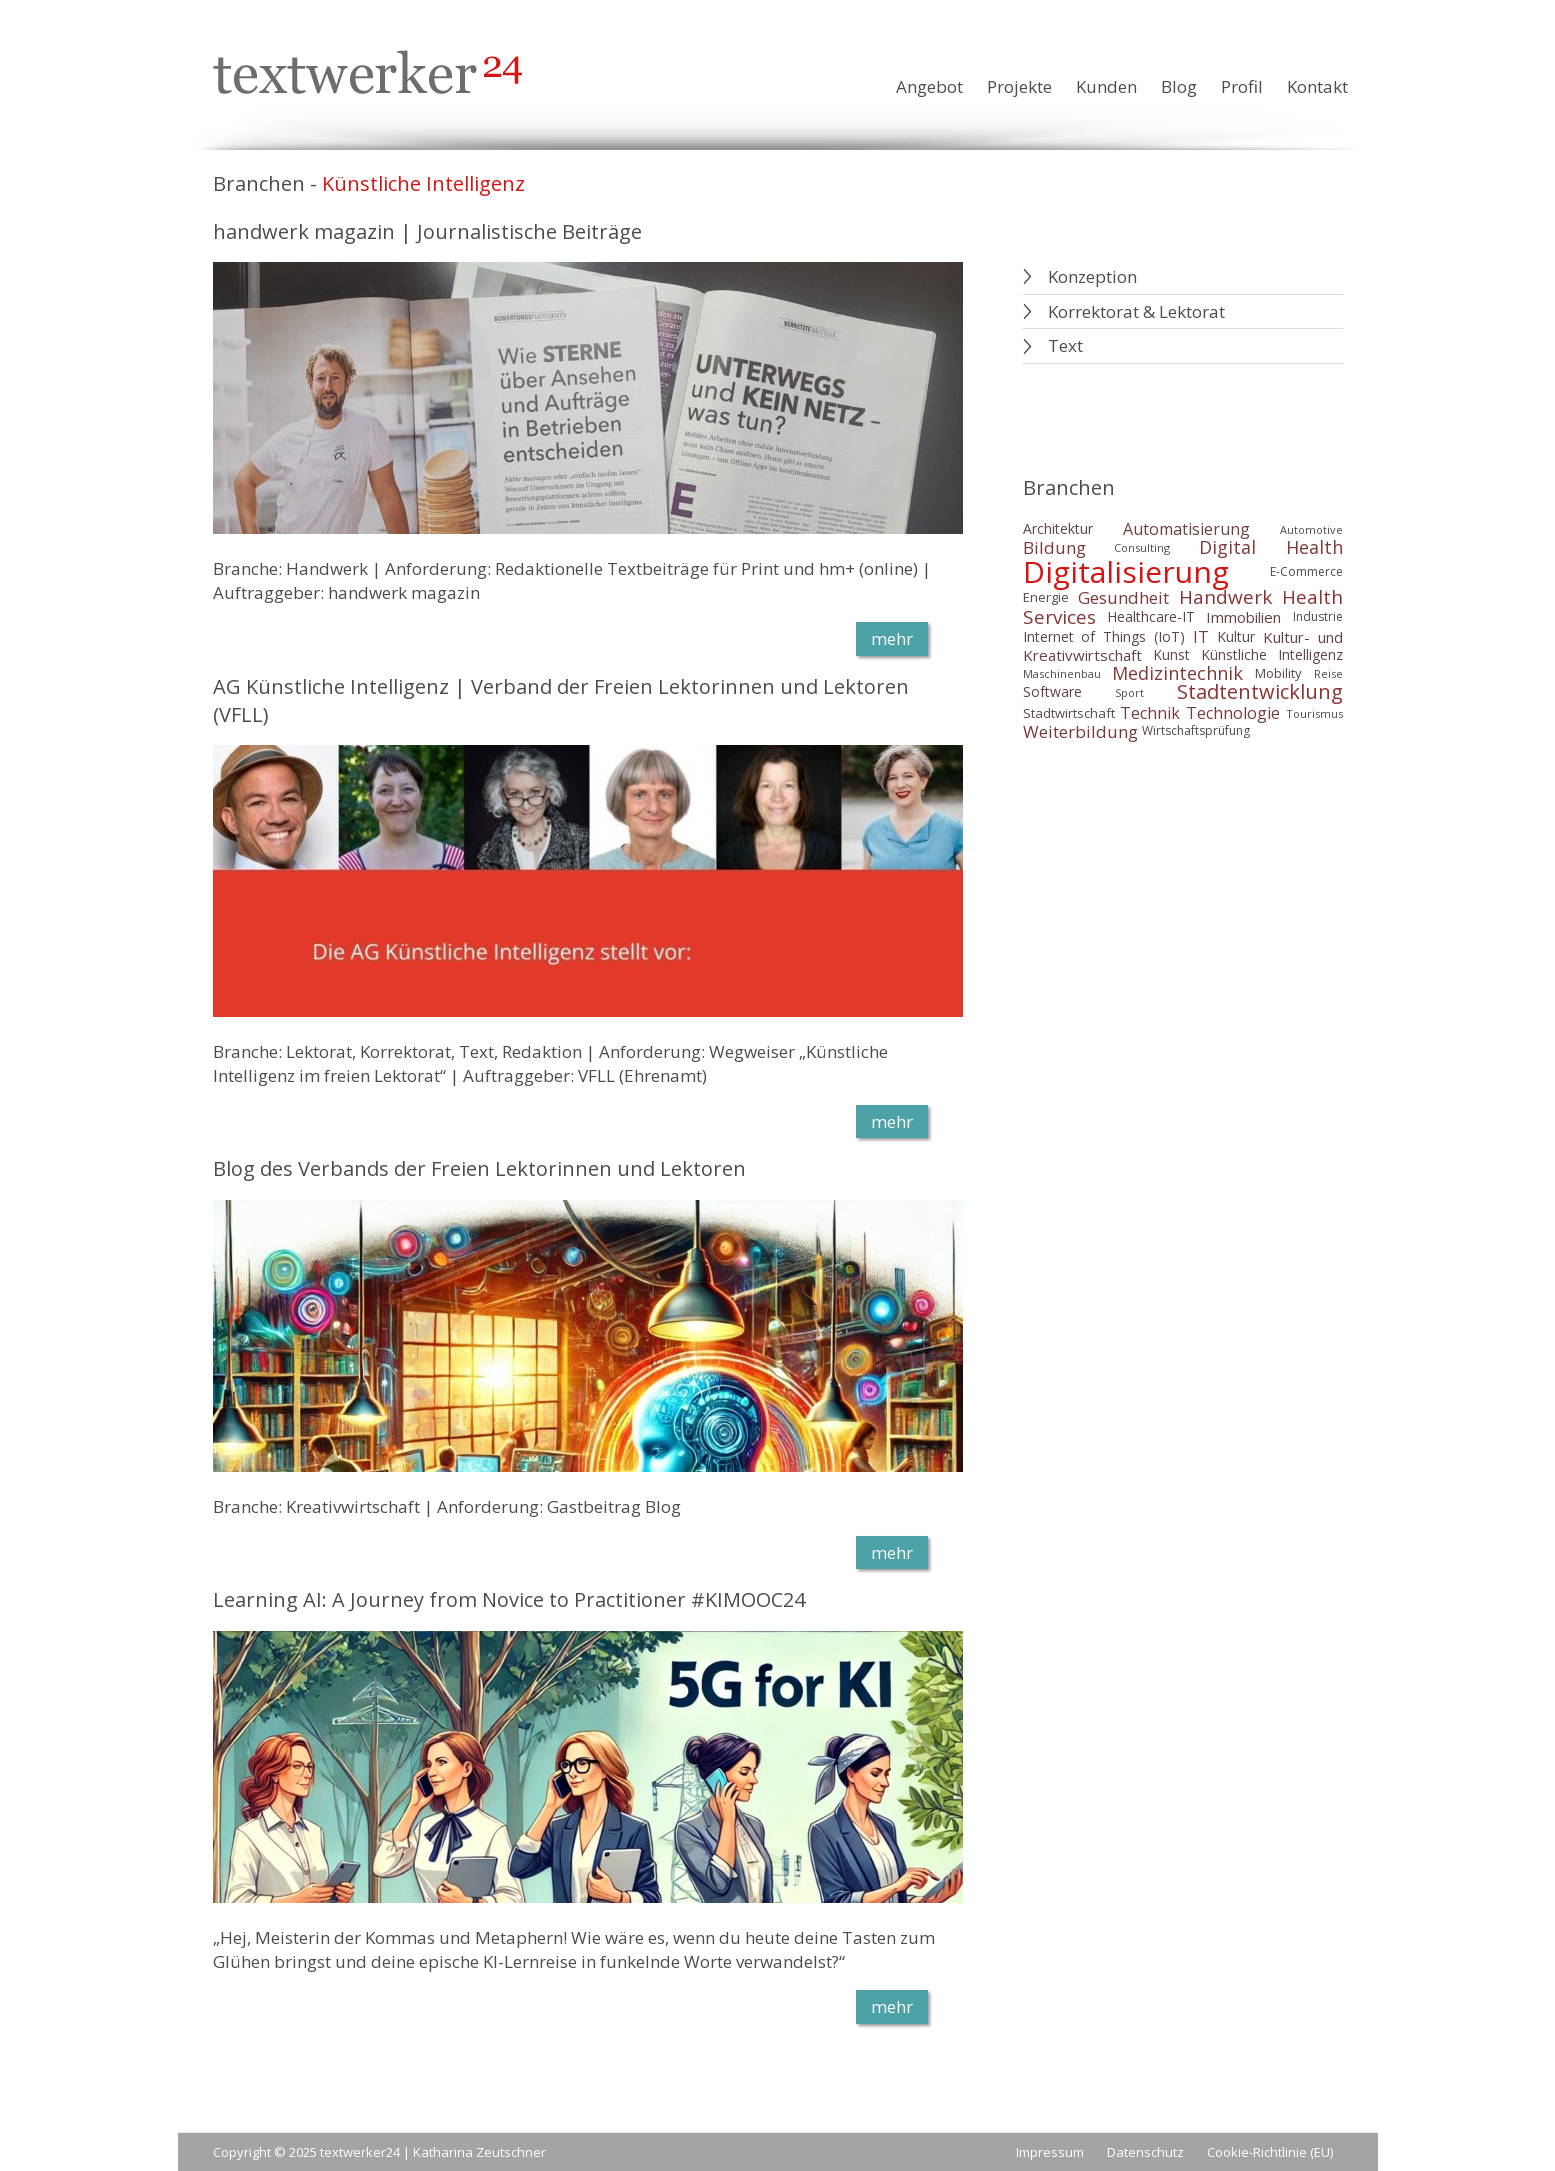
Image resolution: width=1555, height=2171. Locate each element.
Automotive (1311, 529)
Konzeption (1092, 276)
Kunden (1106, 86)
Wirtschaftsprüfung (1196, 731)
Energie (1046, 597)
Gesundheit (1123, 597)
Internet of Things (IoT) (1104, 636)
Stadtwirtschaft (1069, 713)
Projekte (1019, 86)
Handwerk (1225, 597)
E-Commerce (1306, 571)
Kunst (1171, 655)
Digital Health (1271, 548)
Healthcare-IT (1151, 616)
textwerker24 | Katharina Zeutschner (433, 2152)
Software (1052, 692)
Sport (1129, 692)
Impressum (1050, 2152)
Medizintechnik (1177, 673)
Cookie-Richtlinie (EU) (1270, 2152)
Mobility (1278, 673)
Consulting (1142, 547)
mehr (892, 638)
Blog (1179, 86)
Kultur (1236, 636)
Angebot (929, 86)
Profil (1242, 86)
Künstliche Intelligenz (1272, 655)
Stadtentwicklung (1260, 692)
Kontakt (1317, 86)
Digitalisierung (1126, 571)
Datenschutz (1145, 2152)
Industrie (1318, 616)
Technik (1150, 713)
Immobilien (1243, 617)
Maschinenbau (1062, 673)
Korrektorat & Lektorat (1136, 311)
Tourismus (1314, 713)
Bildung (1054, 547)
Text (1065, 345)
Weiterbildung (1080, 731)
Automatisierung (1186, 529)
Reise (1328, 673)
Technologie (1233, 713)
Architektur (1058, 528)
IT (1201, 637)
